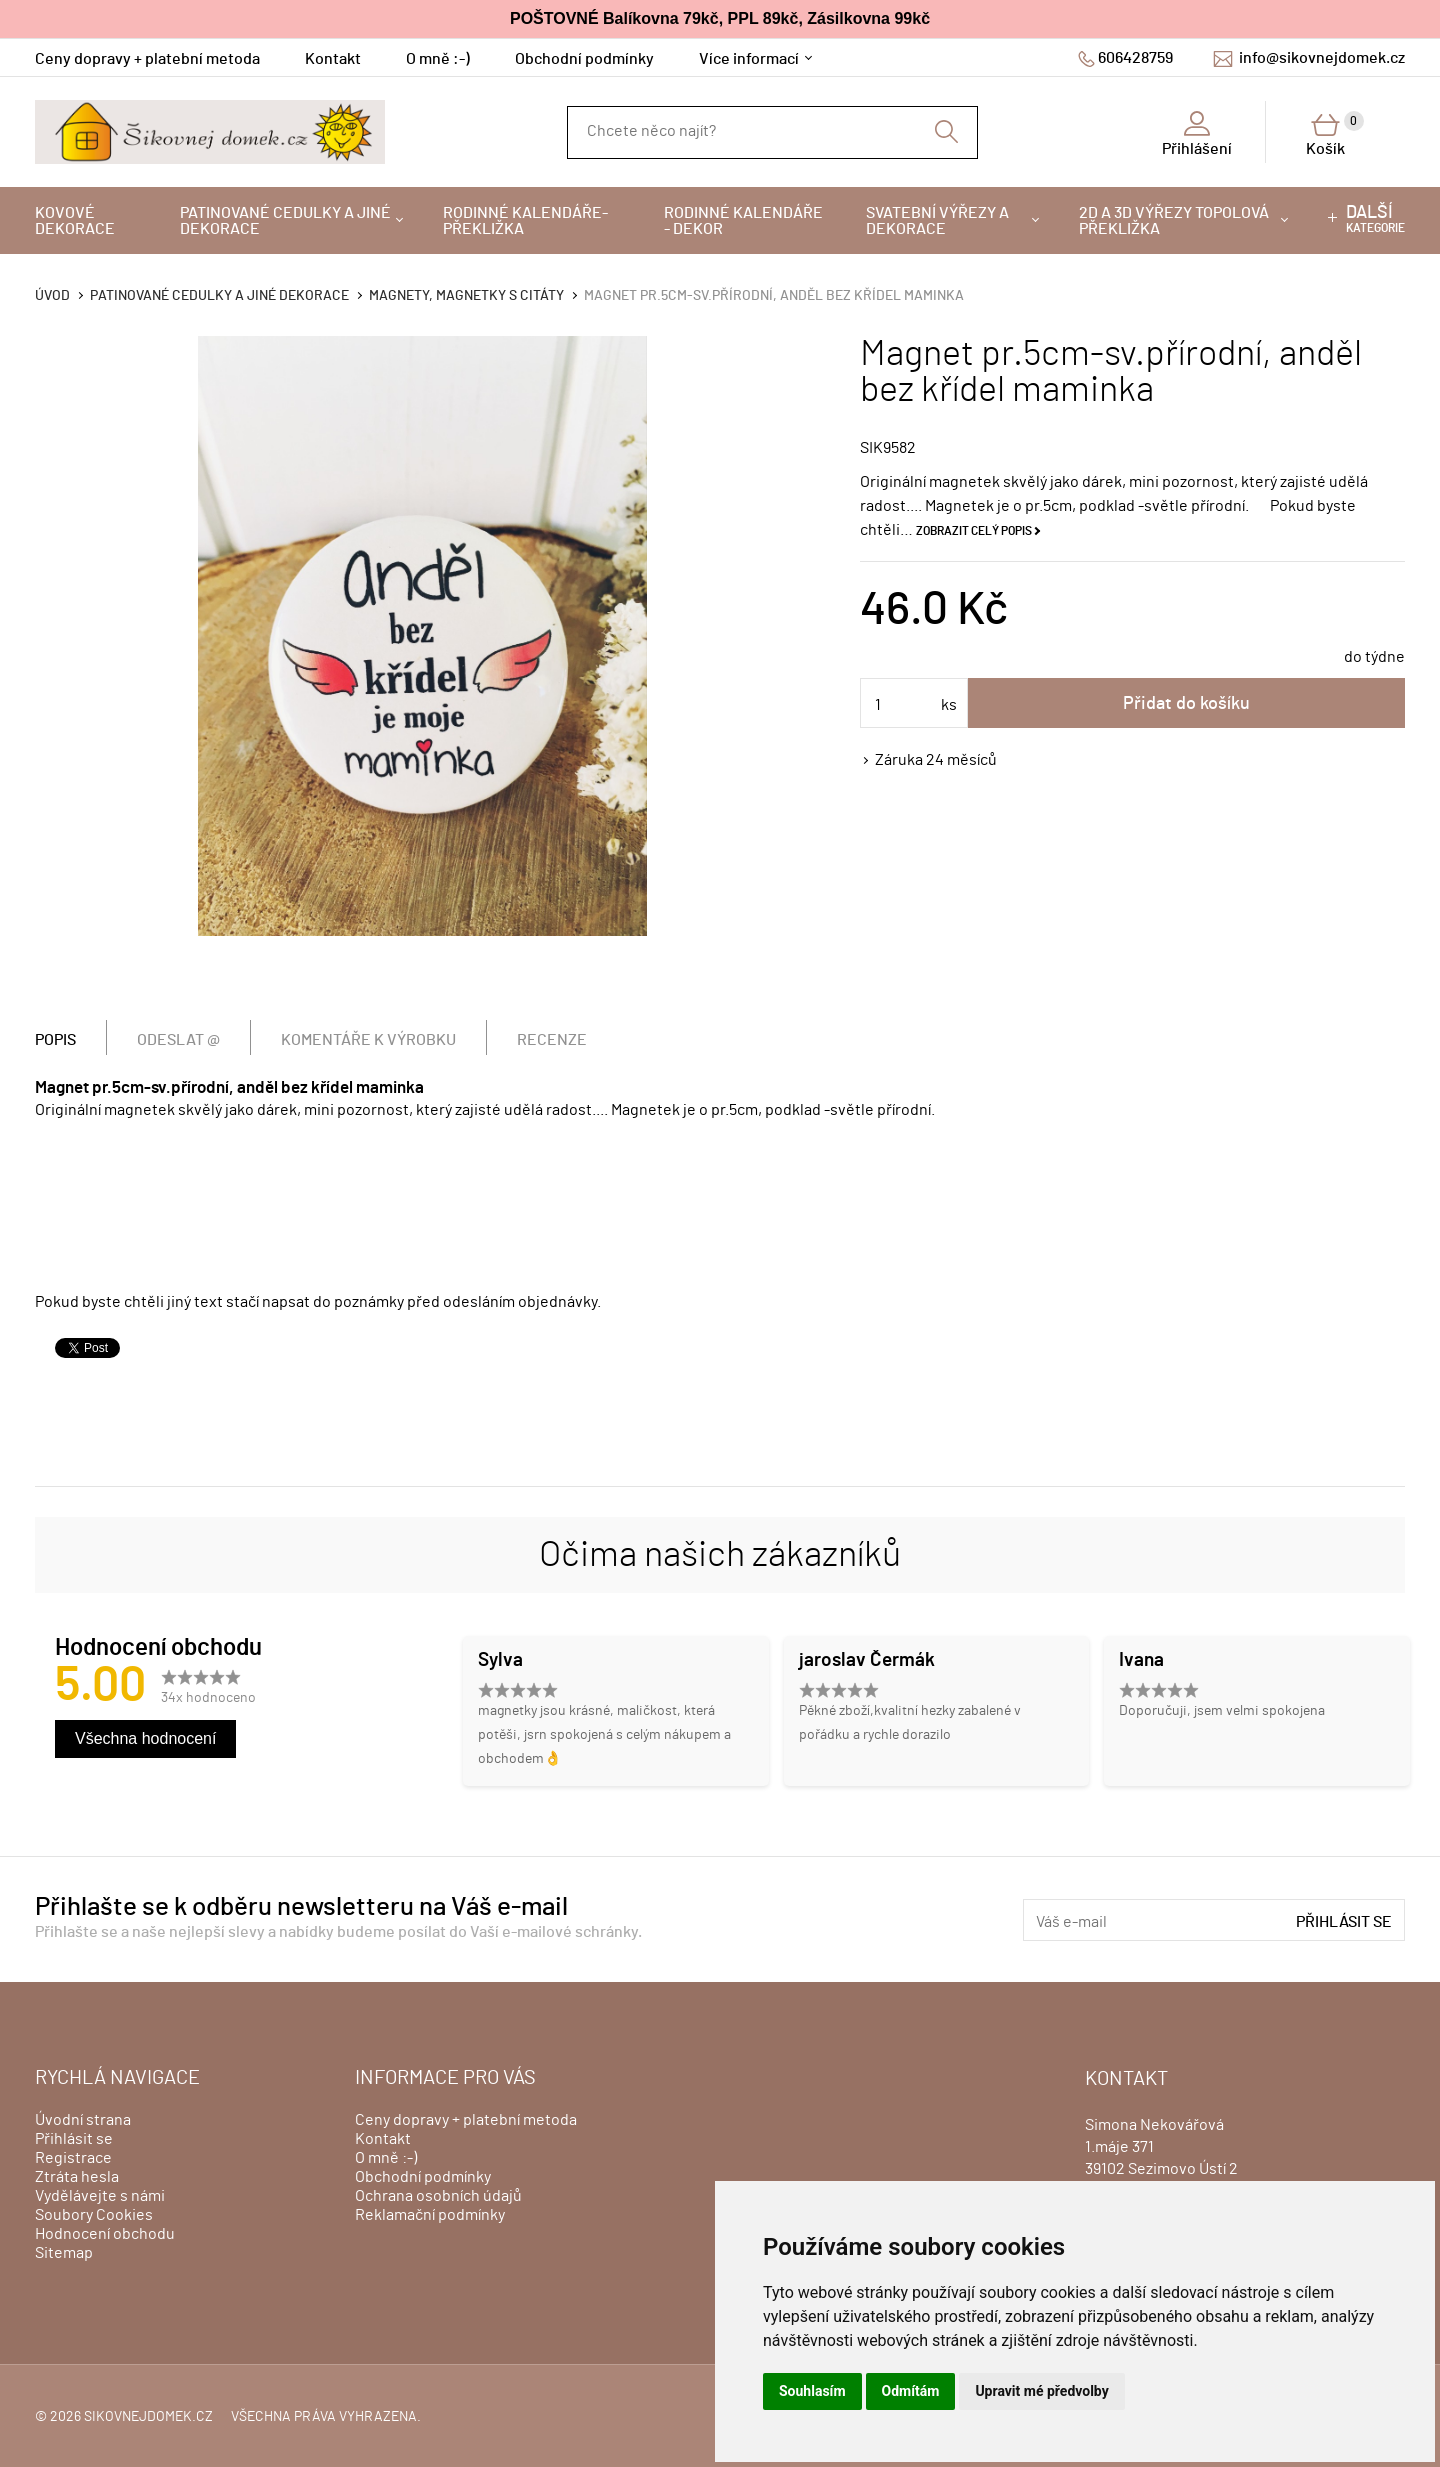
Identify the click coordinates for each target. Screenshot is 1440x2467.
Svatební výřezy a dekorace (937, 221)
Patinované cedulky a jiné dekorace (285, 221)
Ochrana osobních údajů (438, 2196)
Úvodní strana (83, 2120)
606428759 (1135, 58)
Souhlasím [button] (812, 2391)
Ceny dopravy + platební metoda (147, 59)
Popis (55, 1040)
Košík (1335, 134)
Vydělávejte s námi (100, 2196)
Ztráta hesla (77, 2177)
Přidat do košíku (1186, 704)
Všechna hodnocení (145, 1738)
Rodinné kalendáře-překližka (525, 221)
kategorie (1375, 219)
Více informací (749, 59)
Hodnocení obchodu (105, 2234)
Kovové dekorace (75, 221)
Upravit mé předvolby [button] (1041, 2391)
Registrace (73, 2158)
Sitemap (64, 2253)
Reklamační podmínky (430, 2215)
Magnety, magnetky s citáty (466, 296)
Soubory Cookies (94, 2215)
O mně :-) (438, 59)
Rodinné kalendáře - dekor (743, 221)
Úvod (52, 296)
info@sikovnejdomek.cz (1322, 58)
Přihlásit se (1344, 1922)
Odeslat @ (178, 1040)
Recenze (552, 1040)
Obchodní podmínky (584, 59)
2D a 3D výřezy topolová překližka (1174, 221)
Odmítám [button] (911, 2391)
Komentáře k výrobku (368, 1040)
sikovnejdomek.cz (148, 2417)
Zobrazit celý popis (974, 531)
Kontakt (333, 59)
